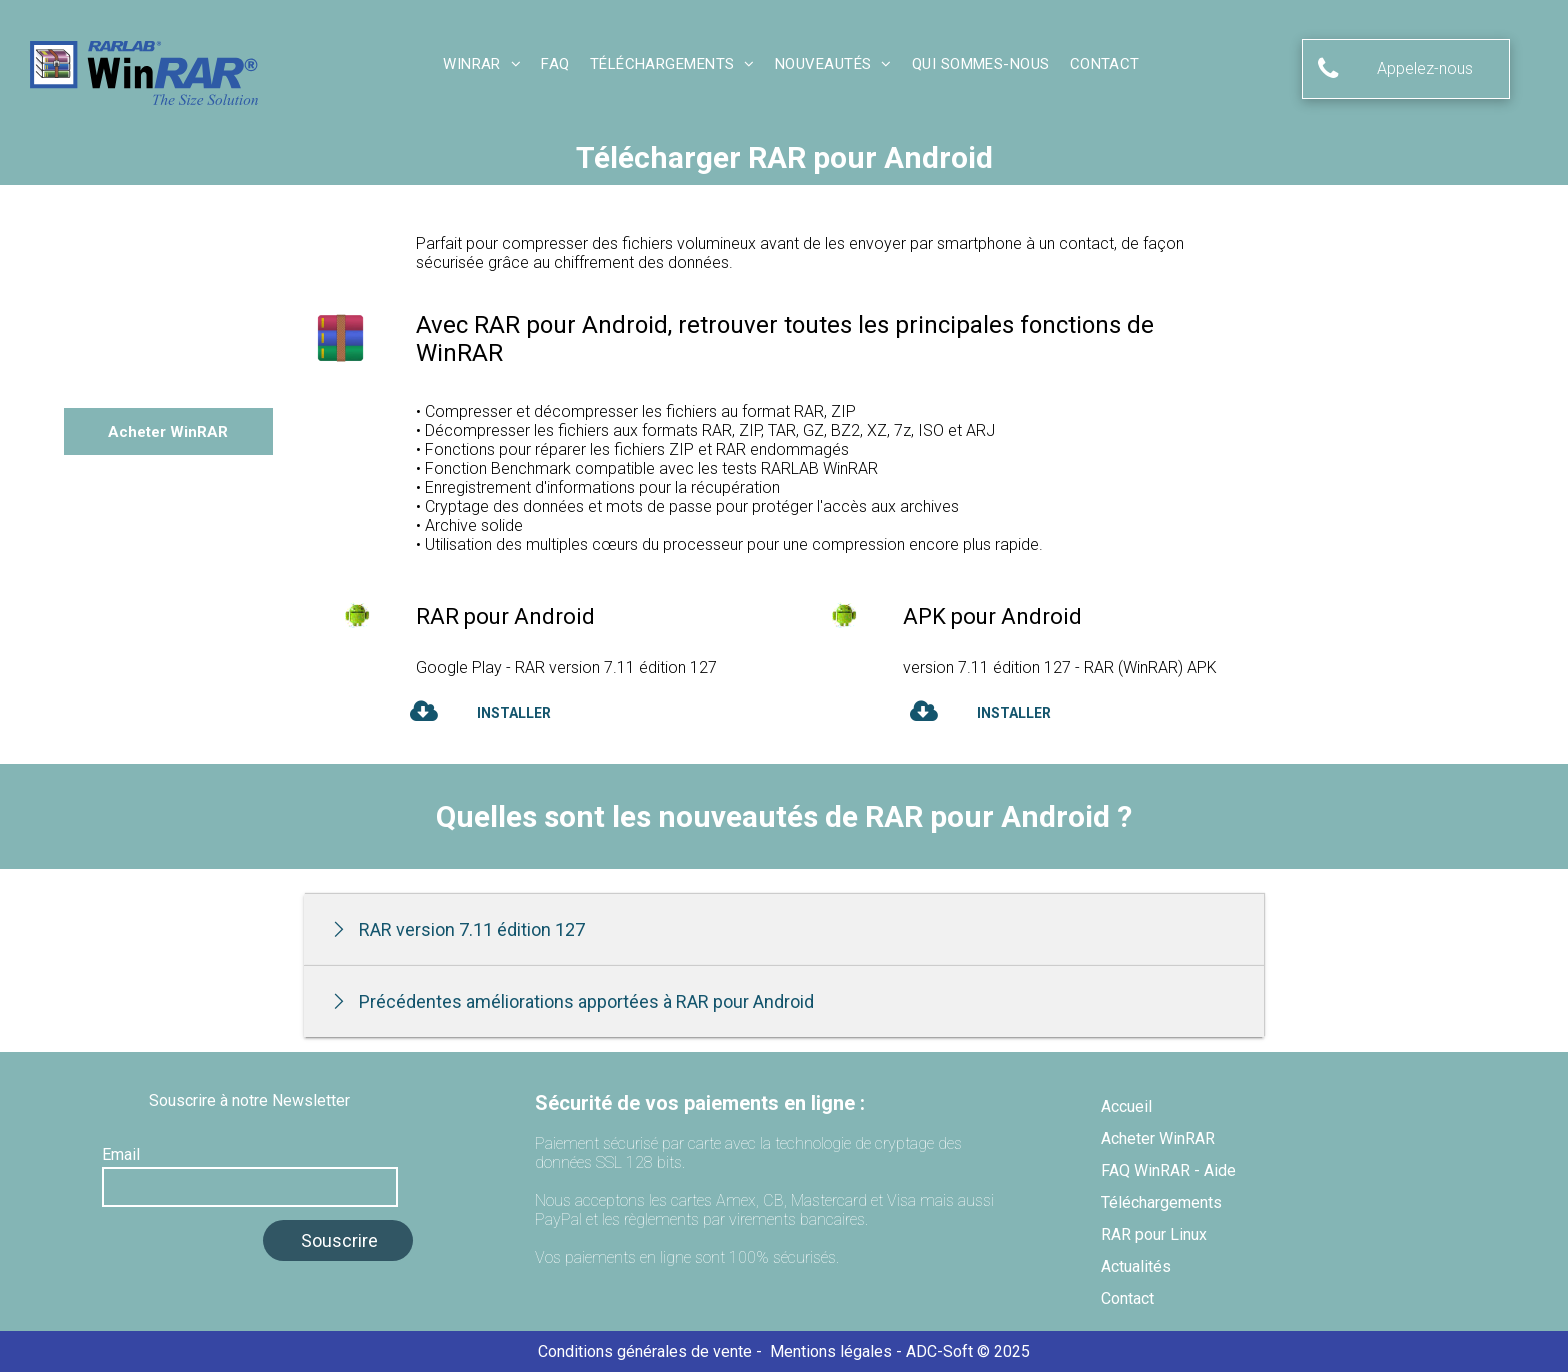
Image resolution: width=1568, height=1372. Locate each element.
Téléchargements (1161, 1202)
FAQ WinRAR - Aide (1168, 1170)
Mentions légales (831, 1351)
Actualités (1136, 1266)
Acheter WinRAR (1158, 1138)
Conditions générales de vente (645, 1351)
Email (121, 1154)
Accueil (1126, 1106)
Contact (1127, 1298)
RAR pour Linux (1154, 1234)
